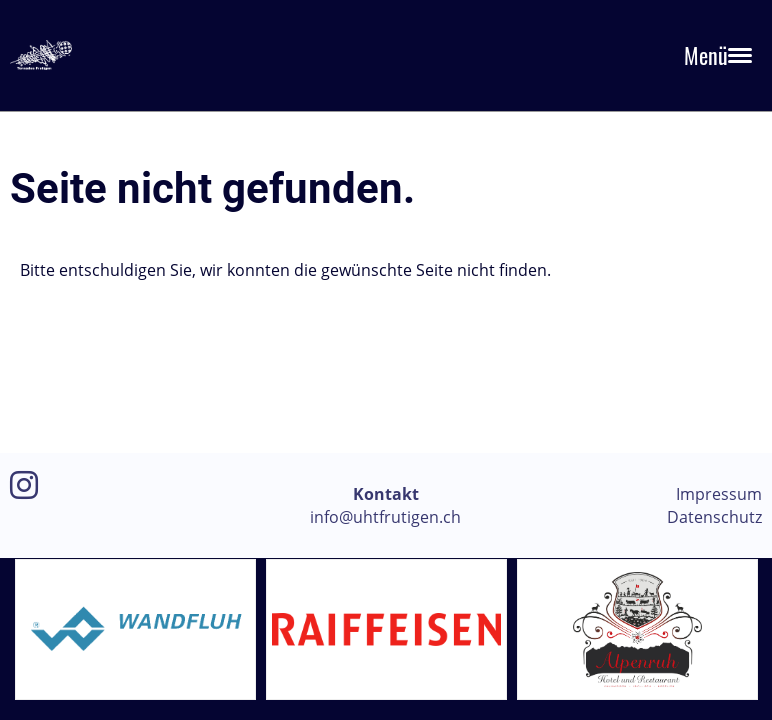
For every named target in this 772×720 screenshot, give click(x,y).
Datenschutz (714, 517)
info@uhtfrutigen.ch (385, 517)
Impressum (719, 494)
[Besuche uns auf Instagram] (24, 484)
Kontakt (386, 494)
